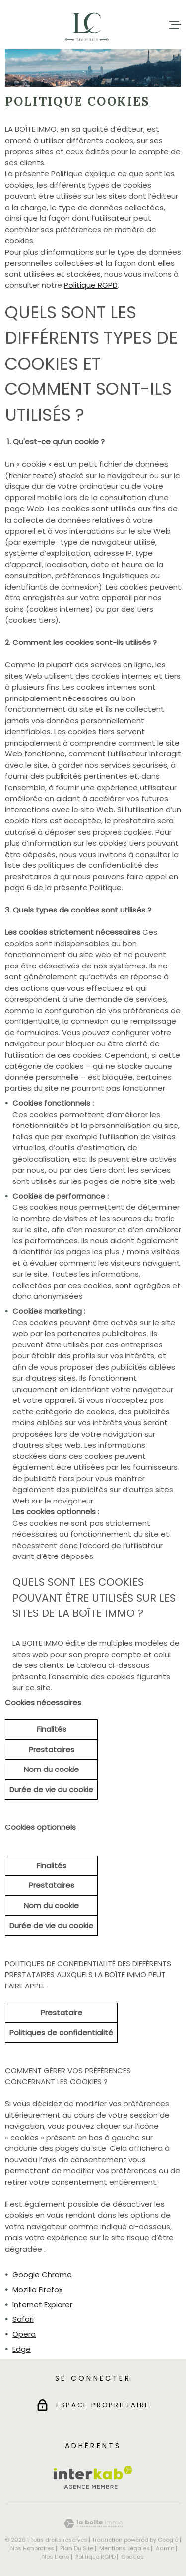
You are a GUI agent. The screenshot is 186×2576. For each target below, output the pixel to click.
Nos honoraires (32, 2548)
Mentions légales (124, 2548)
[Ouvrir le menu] (175, 25)
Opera (24, 2334)
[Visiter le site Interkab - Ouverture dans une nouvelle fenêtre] (93, 2477)
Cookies (132, 2557)
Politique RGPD (91, 285)
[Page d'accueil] (87, 24)
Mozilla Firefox (37, 2289)
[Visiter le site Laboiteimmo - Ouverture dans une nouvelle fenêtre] (93, 2523)
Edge (21, 2349)
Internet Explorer (42, 2304)
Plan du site (76, 2548)
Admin (165, 2548)
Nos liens (55, 2557)
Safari (23, 2319)
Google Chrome (42, 2274)
